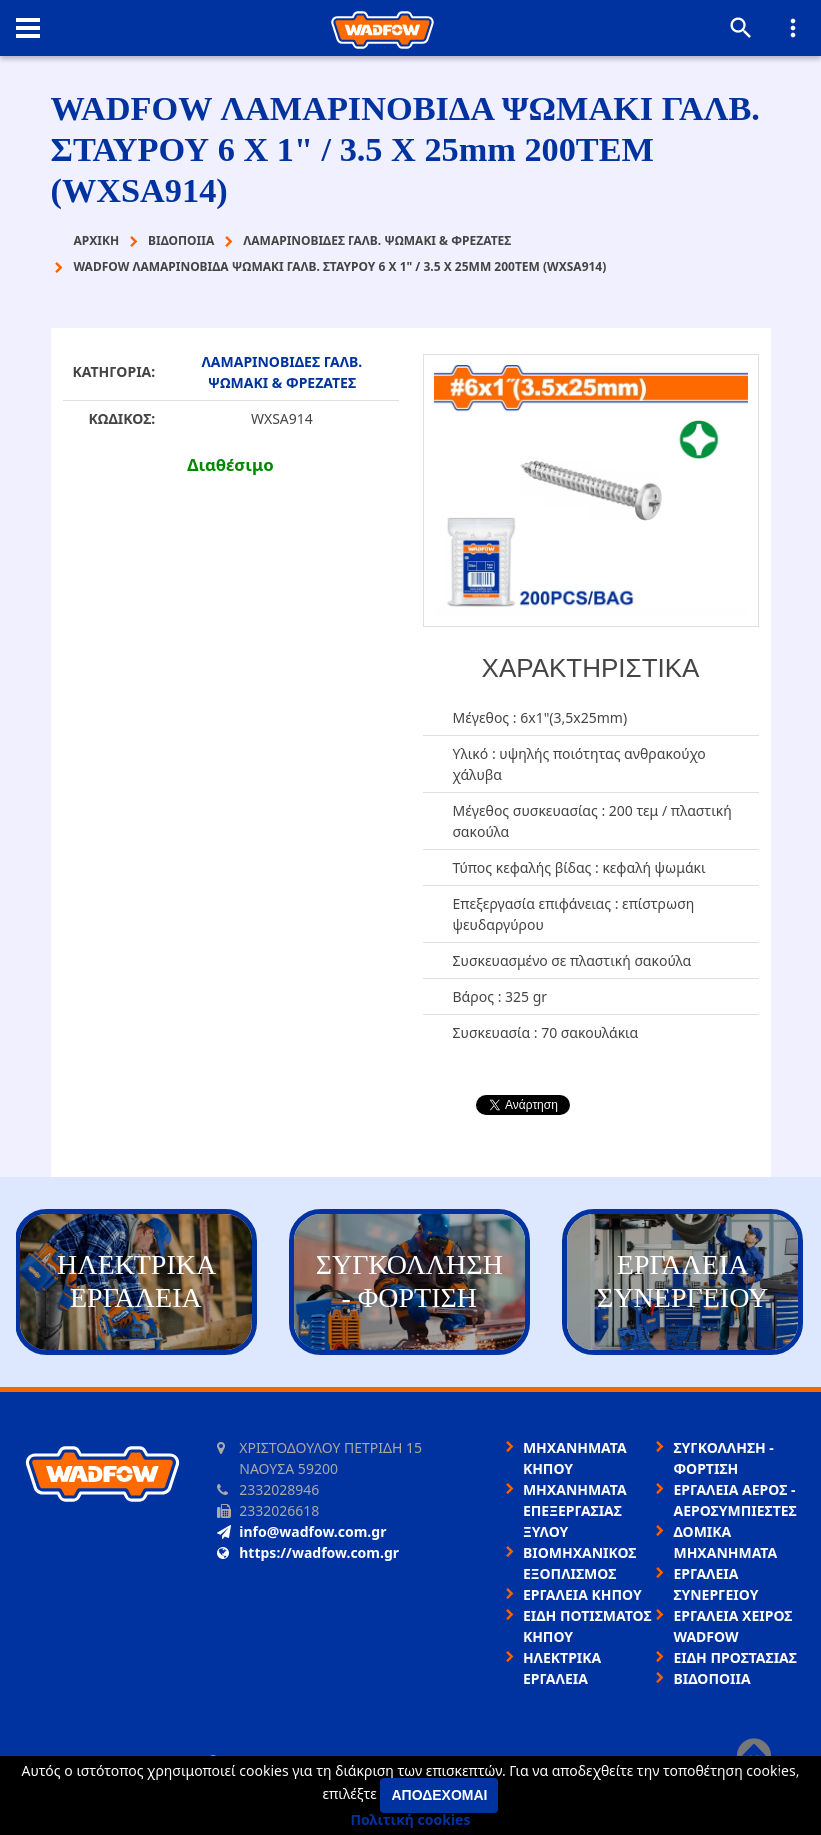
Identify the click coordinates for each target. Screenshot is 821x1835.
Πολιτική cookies (411, 1819)
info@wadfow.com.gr (301, 1531)
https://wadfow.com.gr (308, 1552)
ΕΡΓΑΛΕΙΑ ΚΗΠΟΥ (582, 1594)
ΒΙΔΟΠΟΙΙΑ (711, 1678)
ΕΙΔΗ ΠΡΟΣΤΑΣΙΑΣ (734, 1657)
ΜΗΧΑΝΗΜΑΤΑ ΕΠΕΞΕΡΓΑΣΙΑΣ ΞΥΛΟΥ (575, 1510)
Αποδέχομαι (439, 1795)
